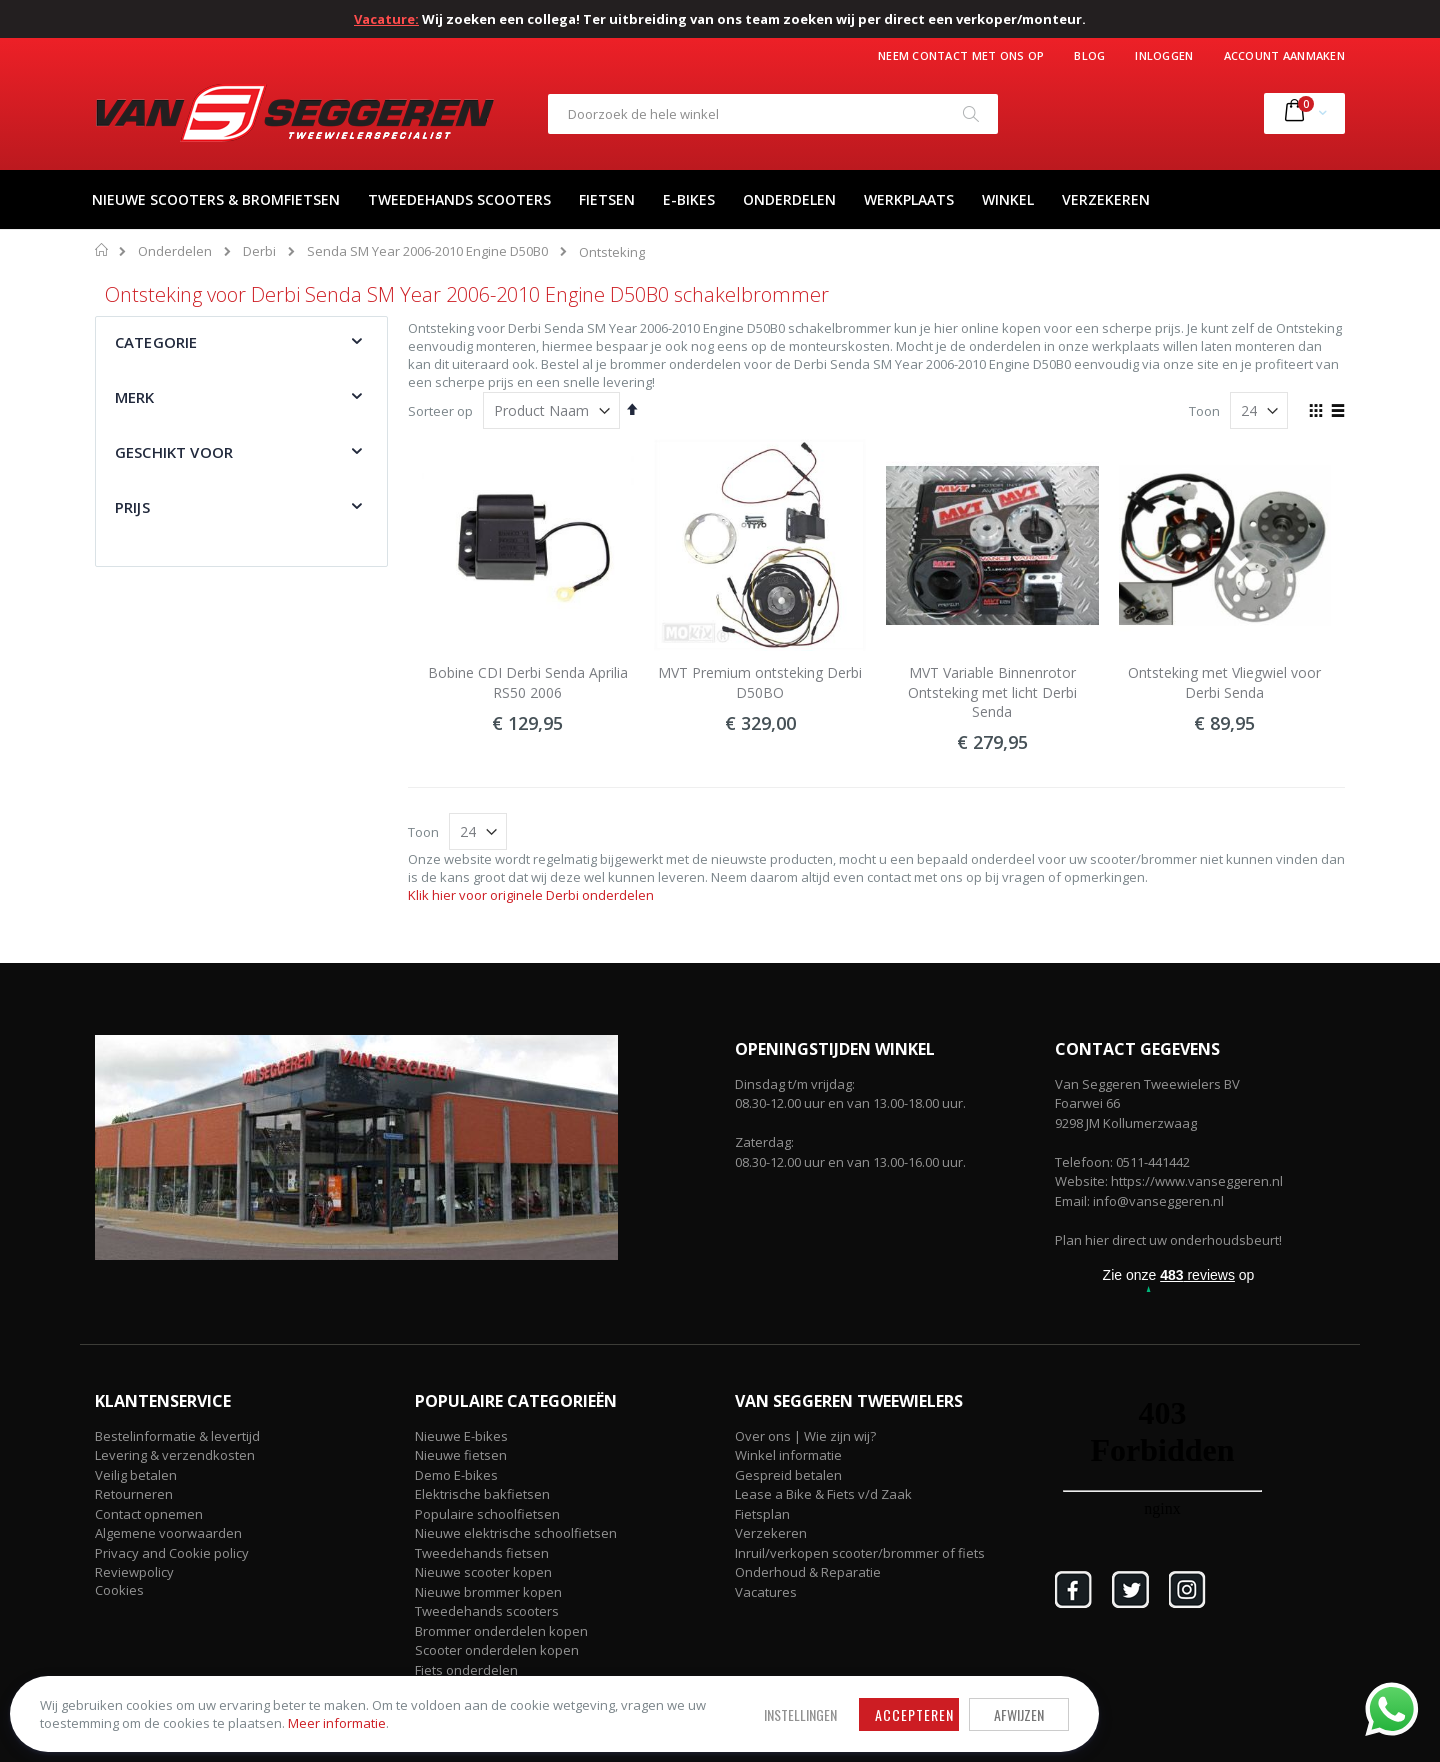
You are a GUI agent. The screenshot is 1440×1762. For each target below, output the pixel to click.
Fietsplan (762, 1514)
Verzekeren (771, 1533)
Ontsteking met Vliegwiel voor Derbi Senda (1224, 682)
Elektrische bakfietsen (482, 1494)
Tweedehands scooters (487, 1611)
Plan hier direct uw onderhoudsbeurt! (1168, 1240)
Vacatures (766, 1592)
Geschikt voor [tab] (174, 452)
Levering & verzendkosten (175, 1455)
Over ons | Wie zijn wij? (805, 1436)
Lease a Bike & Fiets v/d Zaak (823, 1494)
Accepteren (555, 1685)
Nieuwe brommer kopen (488, 1592)
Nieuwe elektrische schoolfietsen (516, 1533)
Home (102, 250)
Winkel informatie (788, 1455)
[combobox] (773, 114)
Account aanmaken (1284, 55)
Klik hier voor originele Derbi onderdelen (531, 895)
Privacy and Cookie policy (172, 1553)
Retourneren (134, 1494)
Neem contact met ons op (961, 55)
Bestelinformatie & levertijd (177, 1436)
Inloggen (1164, 55)
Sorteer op (440, 411)
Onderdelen (175, 251)
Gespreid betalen (788, 1475)
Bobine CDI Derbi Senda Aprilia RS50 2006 (528, 682)
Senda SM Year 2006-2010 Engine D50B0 (427, 251)
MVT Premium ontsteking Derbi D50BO (760, 682)
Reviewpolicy (134, 1572)
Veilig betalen (136, 1475)
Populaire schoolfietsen (487, 1514)
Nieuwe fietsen (461, 1455)
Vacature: (386, 19)
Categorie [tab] (156, 342)
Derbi (259, 251)
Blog (1089, 55)
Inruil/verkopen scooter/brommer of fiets (860, 1553)
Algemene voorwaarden (168, 1533)
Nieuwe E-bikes (461, 1436)
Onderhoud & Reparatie (808, 1572)
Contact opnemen (149, 1514)
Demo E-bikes (456, 1475)
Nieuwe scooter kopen (483, 1572)
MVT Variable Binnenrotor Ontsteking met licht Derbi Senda (992, 692)
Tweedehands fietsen (482, 1553)
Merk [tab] (135, 397)
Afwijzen (660, 1685)
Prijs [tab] (132, 507)
